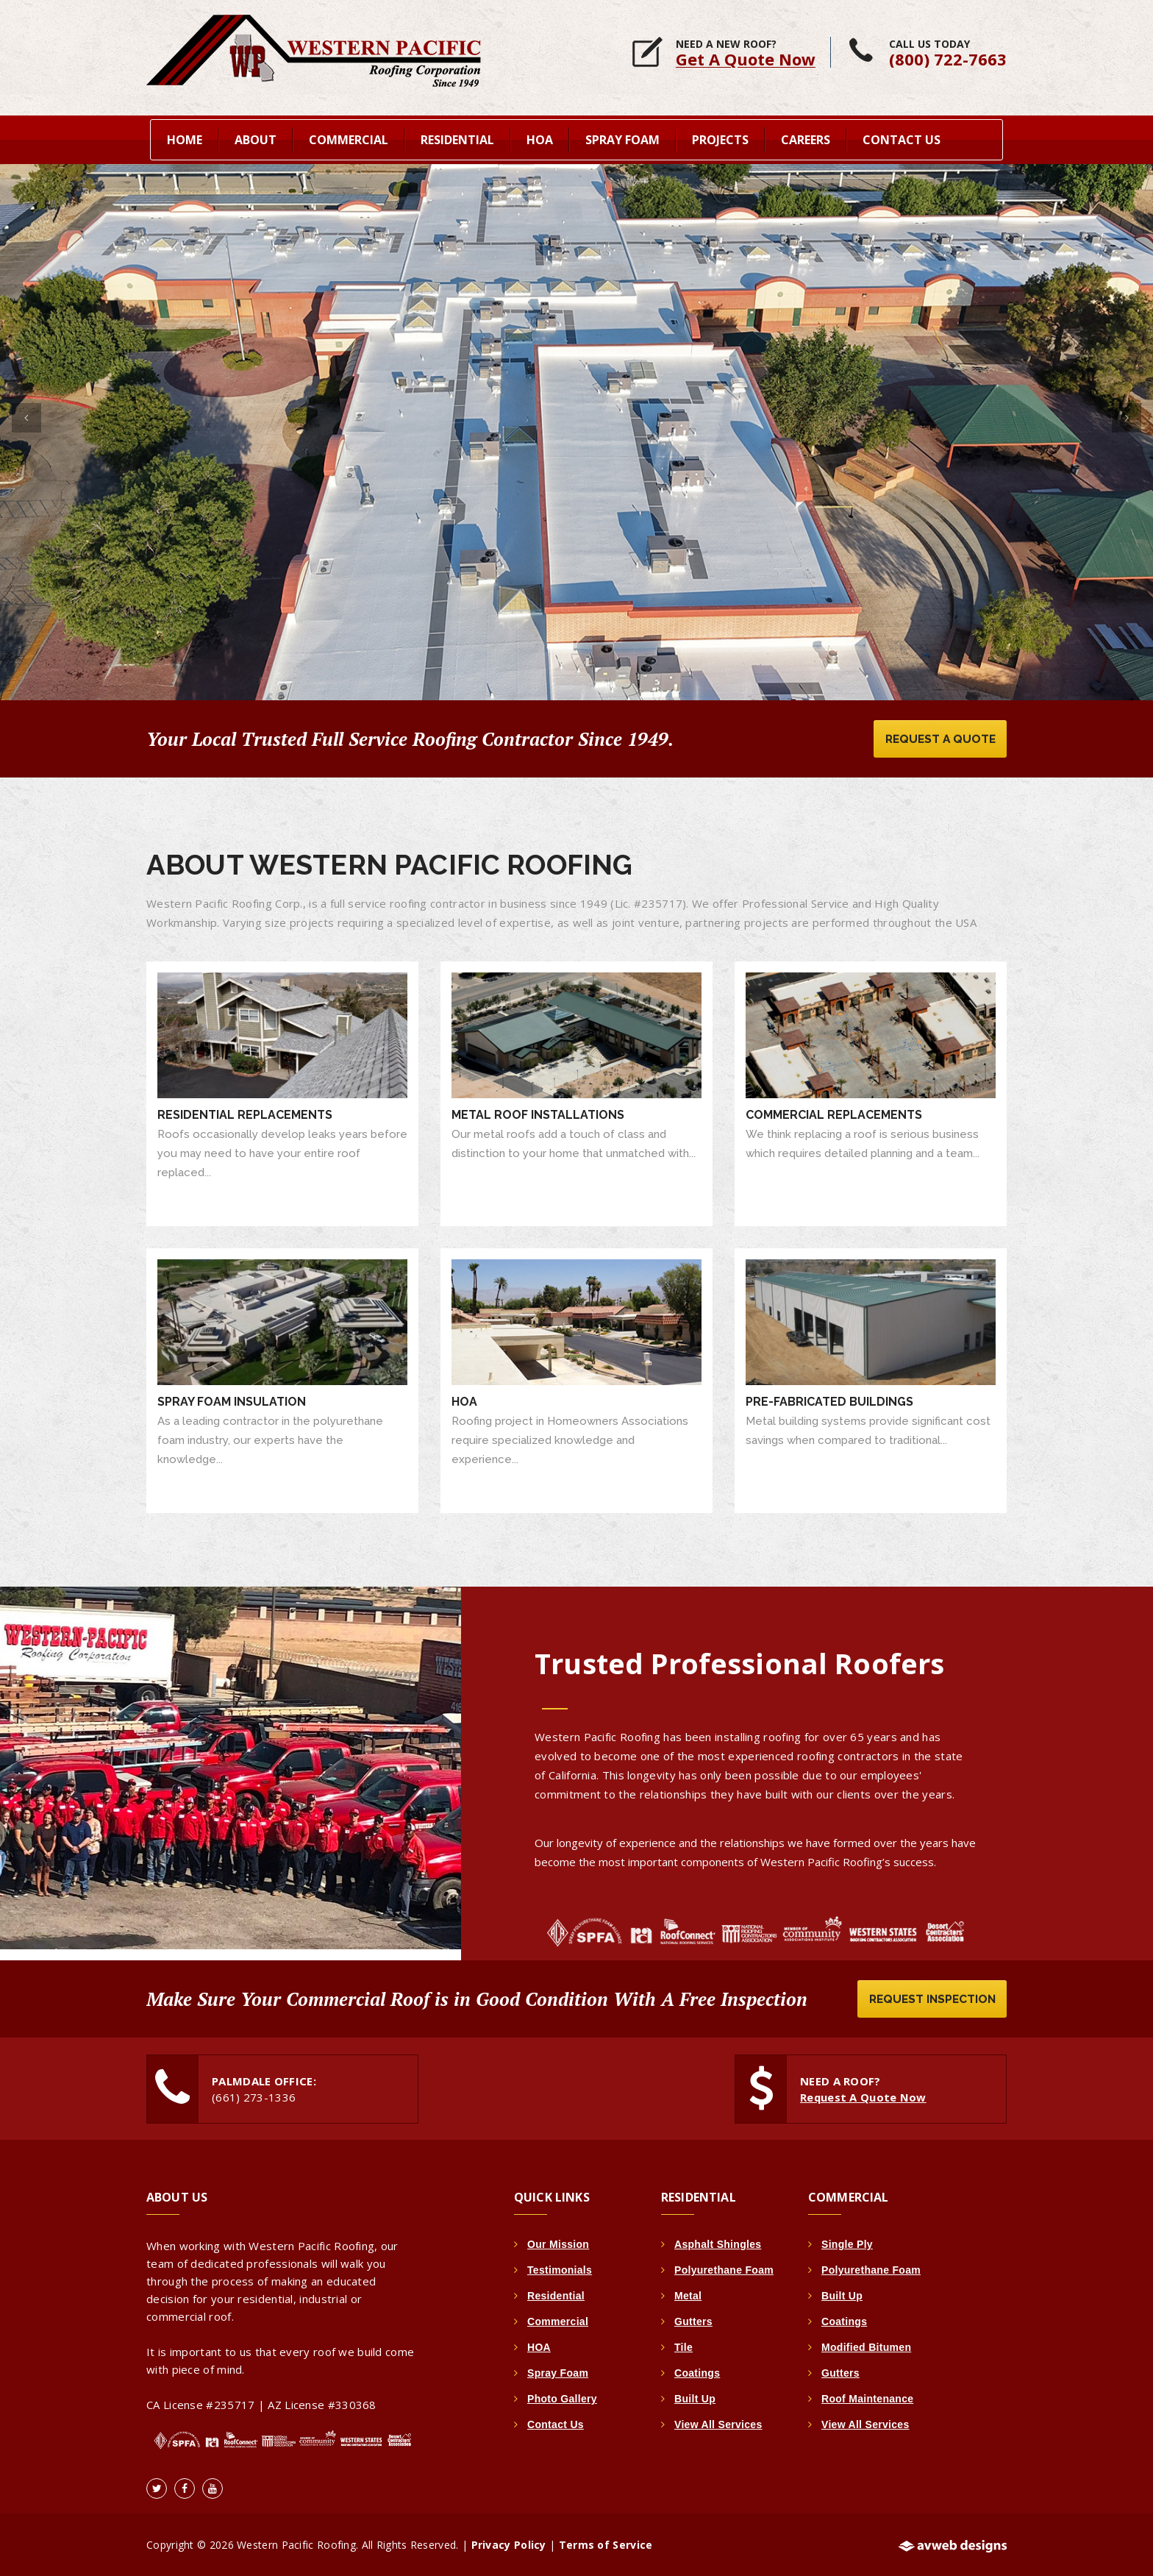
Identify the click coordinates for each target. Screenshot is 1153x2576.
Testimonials (559, 2268)
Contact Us (901, 137)
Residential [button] (457, 137)
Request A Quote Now (863, 2095)
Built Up (694, 2397)
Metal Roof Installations (537, 1113)
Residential (556, 2294)
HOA (464, 1399)
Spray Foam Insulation (231, 1399)
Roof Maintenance (867, 2397)
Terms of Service (606, 2544)
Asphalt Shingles (717, 2243)
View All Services (718, 2423)
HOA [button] (539, 137)
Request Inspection (928, 1997)
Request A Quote (937, 736)
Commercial (557, 2320)
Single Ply (847, 2243)
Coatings (697, 2371)
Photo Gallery (562, 2397)
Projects (720, 137)
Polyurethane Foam (724, 2268)
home (184, 137)
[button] (26, 411)
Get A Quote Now (745, 59)
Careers (805, 137)
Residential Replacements (244, 1113)
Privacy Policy (508, 2544)
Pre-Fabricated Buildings (829, 1399)
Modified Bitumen (866, 2346)
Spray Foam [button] (622, 137)
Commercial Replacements (834, 1113)
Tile (683, 2346)
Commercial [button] (348, 137)
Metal (688, 2294)
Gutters (693, 2320)
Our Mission (558, 2243)
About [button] (255, 137)
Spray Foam (557, 2371)
